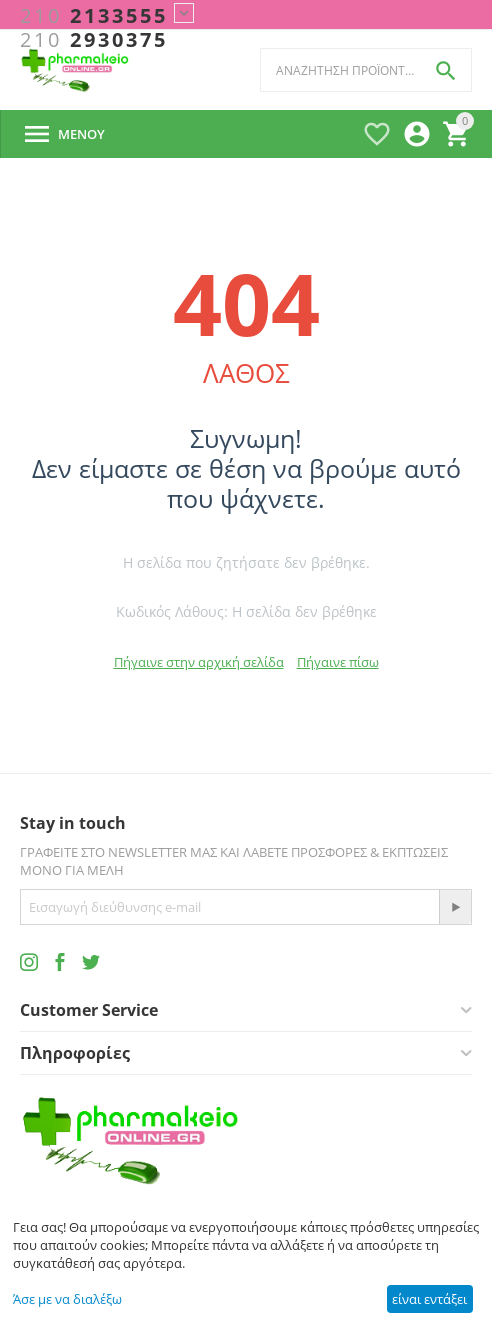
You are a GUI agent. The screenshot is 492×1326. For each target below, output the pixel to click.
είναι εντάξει (429, 1299)
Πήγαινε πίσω (338, 662)
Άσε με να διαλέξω (67, 1299)
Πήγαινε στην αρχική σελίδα (199, 662)
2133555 (94, 16)
